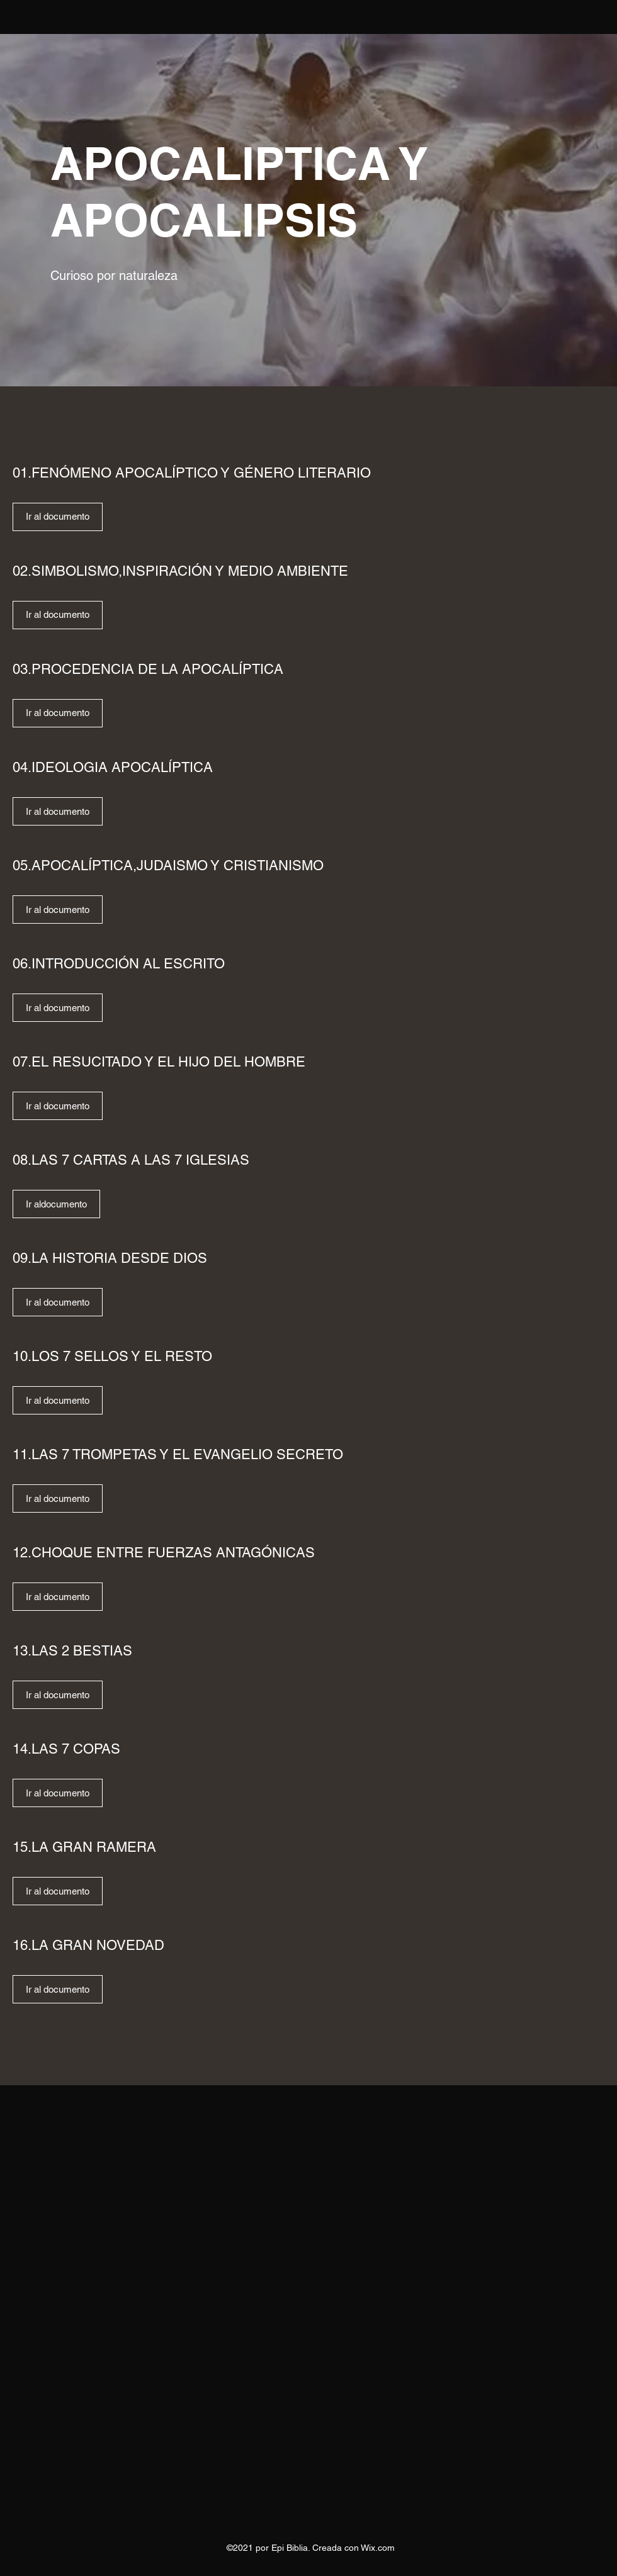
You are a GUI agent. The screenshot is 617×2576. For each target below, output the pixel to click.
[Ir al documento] (58, 517)
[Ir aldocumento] (56, 1204)
